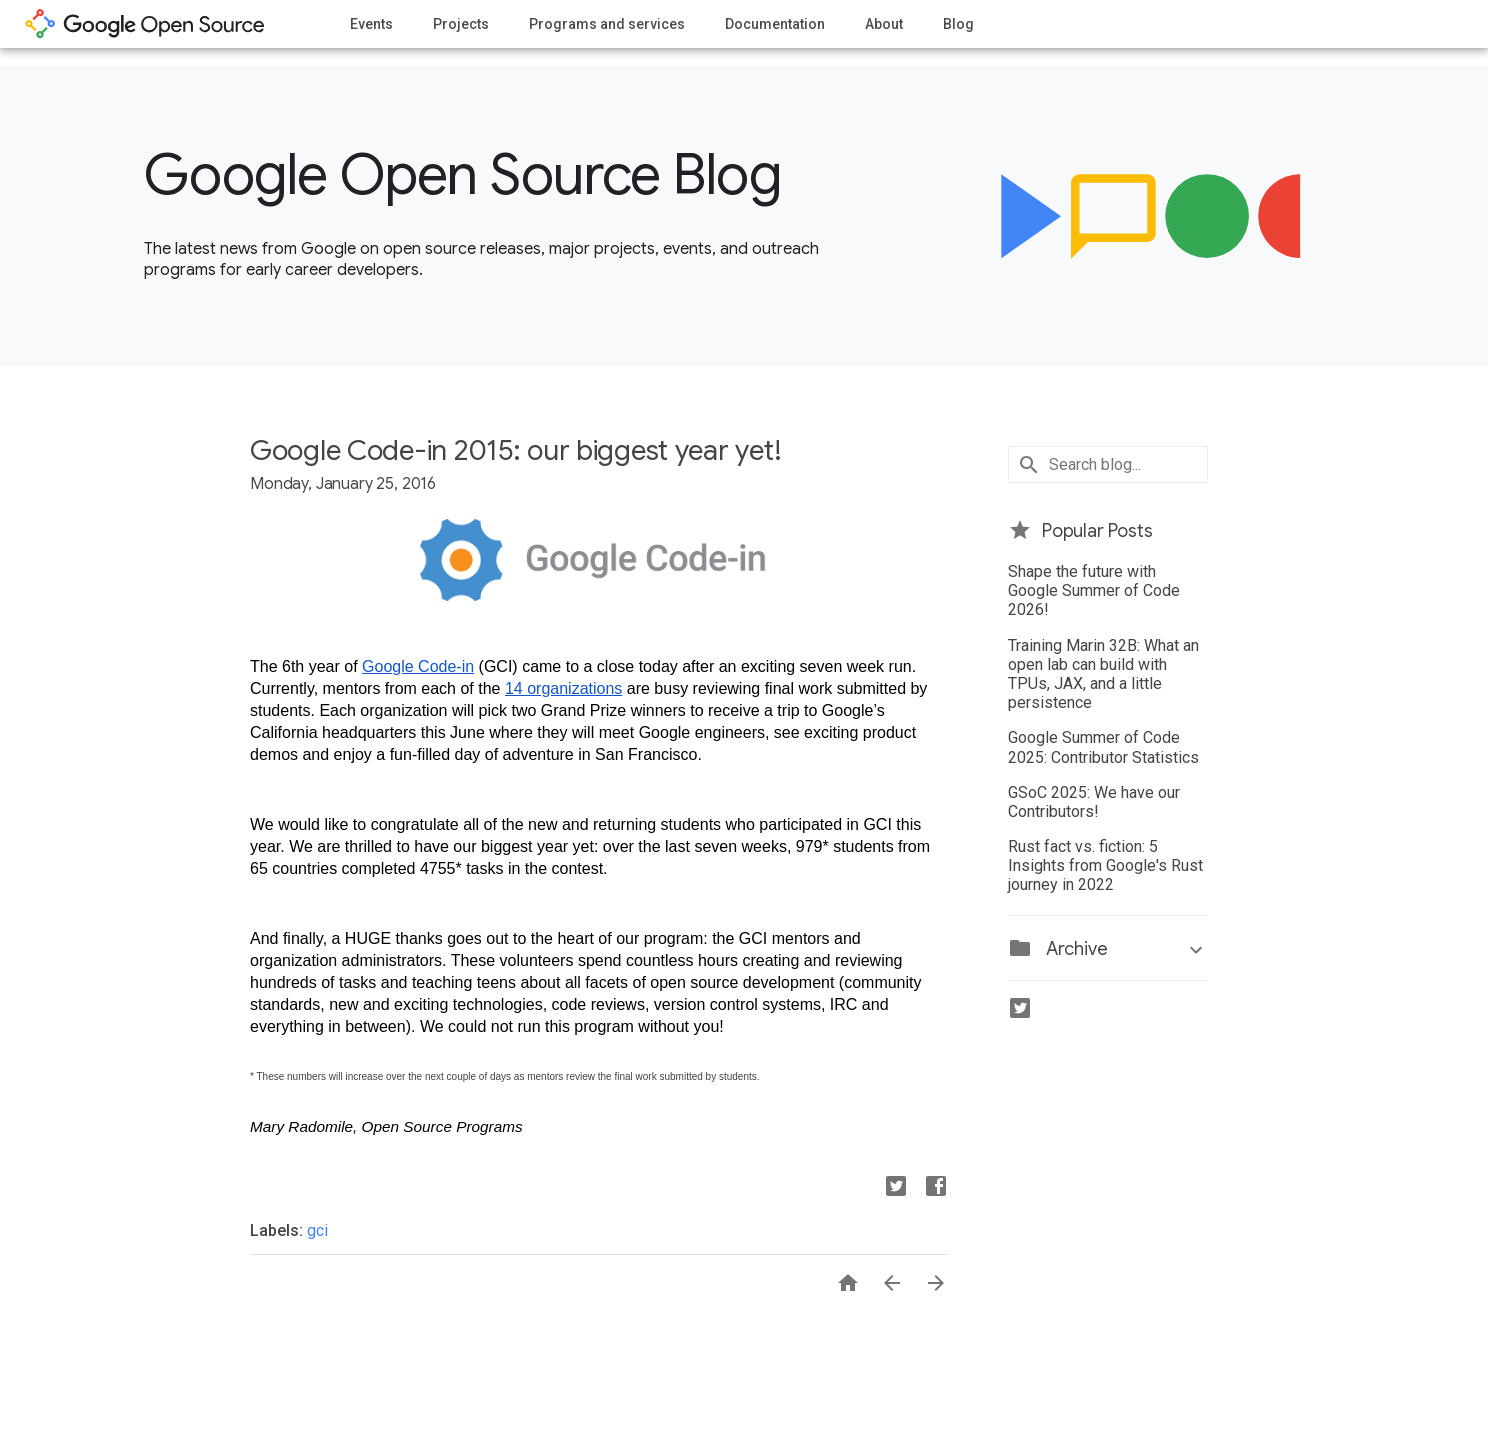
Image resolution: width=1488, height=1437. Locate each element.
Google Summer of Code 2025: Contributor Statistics (1103, 747)
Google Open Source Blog (462, 175)
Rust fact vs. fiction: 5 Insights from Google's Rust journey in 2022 (1105, 865)
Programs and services (607, 24)
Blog (958, 24)
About (884, 24)
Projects (461, 24)
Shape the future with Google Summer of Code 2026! (1094, 590)
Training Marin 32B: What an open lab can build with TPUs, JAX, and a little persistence (1103, 674)
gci (317, 1230)
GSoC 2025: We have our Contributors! (1094, 802)
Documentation (775, 24)
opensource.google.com (145, 24)
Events (371, 24)
